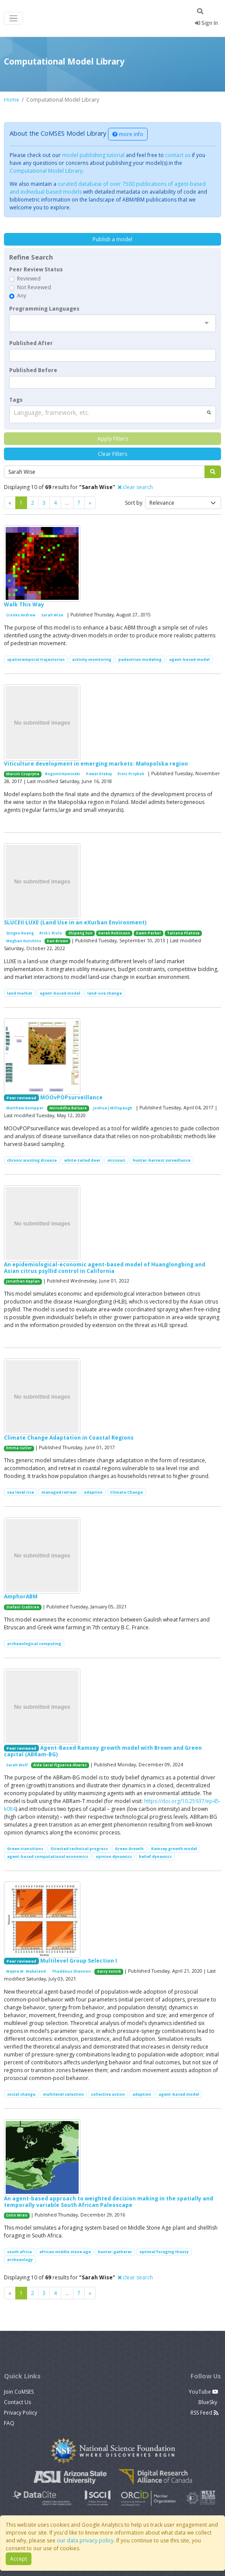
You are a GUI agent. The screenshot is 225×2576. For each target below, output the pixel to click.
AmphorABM (21, 1596)
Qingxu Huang (20, 933)
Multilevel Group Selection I (78, 1960)
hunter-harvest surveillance (161, 1160)
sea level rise (20, 1492)
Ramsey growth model (174, 1848)
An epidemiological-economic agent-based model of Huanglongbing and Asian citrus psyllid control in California (104, 1267)
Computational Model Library (46, 170)
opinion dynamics (114, 1856)
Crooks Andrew (20, 615)
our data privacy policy (85, 2540)
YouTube (203, 2391)
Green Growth (129, 1848)
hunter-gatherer (115, 2251)
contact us (177, 155)
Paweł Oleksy (99, 774)
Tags (16, 400)
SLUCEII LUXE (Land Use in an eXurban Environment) (75, 922)
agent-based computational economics (47, 1856)
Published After (31, 343)
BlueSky (208, 2402)
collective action (108, 2094)
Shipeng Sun (80, 933)
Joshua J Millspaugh (112, 1108)
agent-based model (189, 659)
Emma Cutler (19, 1448)
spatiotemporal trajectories (36, 659)
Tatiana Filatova (183, 933)
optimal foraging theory (164, 2251)
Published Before (33, 370)
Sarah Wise (52, 615)
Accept (18, 2558)
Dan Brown (57, 941)
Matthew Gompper (25, 1108)
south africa (19, 2251)
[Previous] (90, 502)
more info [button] (127, 134)
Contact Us (17, 2402)
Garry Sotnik (109, 1971)
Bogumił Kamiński (62, 774)
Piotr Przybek (131, 774)
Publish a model (112, 239)
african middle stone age (65, 2251)
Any (21, 295)
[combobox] (112, 323)
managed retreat (59, 1492)
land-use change (104, 993)
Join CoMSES (19, 2391)
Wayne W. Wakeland (26, 1971)
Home (11, 99)
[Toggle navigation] (13, 18)
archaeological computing (34, 1643)
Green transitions (25, 1848)
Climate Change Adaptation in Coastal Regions (69, 1437)
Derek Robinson (114, 933)
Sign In (206, 23)
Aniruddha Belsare (68, 1108)
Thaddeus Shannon (71, 1971)
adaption (93, 1492)
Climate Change (126, 1492)
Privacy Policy (20, 2412)
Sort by (133, 502)
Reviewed (29, 278)
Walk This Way (24, 604)
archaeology (20, 2259)
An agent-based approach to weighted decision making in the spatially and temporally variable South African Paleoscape (108, 2201)
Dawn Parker (148, 933)
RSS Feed (204, 2412)
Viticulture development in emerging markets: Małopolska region (96, 763)
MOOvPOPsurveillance (71, 1097)
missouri (116, 1160)
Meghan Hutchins (23, 941)
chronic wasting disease (32, 1160)
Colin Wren (17, 2215)
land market (19, 993)
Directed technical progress (79, 1848)
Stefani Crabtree (22, 1607)
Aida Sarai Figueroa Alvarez (60, 1765)
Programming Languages (44, 308)
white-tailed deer (82, 1160)
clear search (135, 487)
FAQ (9, 2423)
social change (21, 2094)
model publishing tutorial (93, 155)
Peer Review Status (36, 269)
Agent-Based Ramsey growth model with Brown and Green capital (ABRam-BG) (103, 1751)
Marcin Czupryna (22, 774)
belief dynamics (155, 1856)
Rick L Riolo (50, 933)
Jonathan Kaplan (23, 1281)
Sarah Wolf (17, 1765)
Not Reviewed (34, 287)
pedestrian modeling (140, 659)
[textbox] (112, 355)
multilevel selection (63, 2094)
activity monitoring (91, 659)
